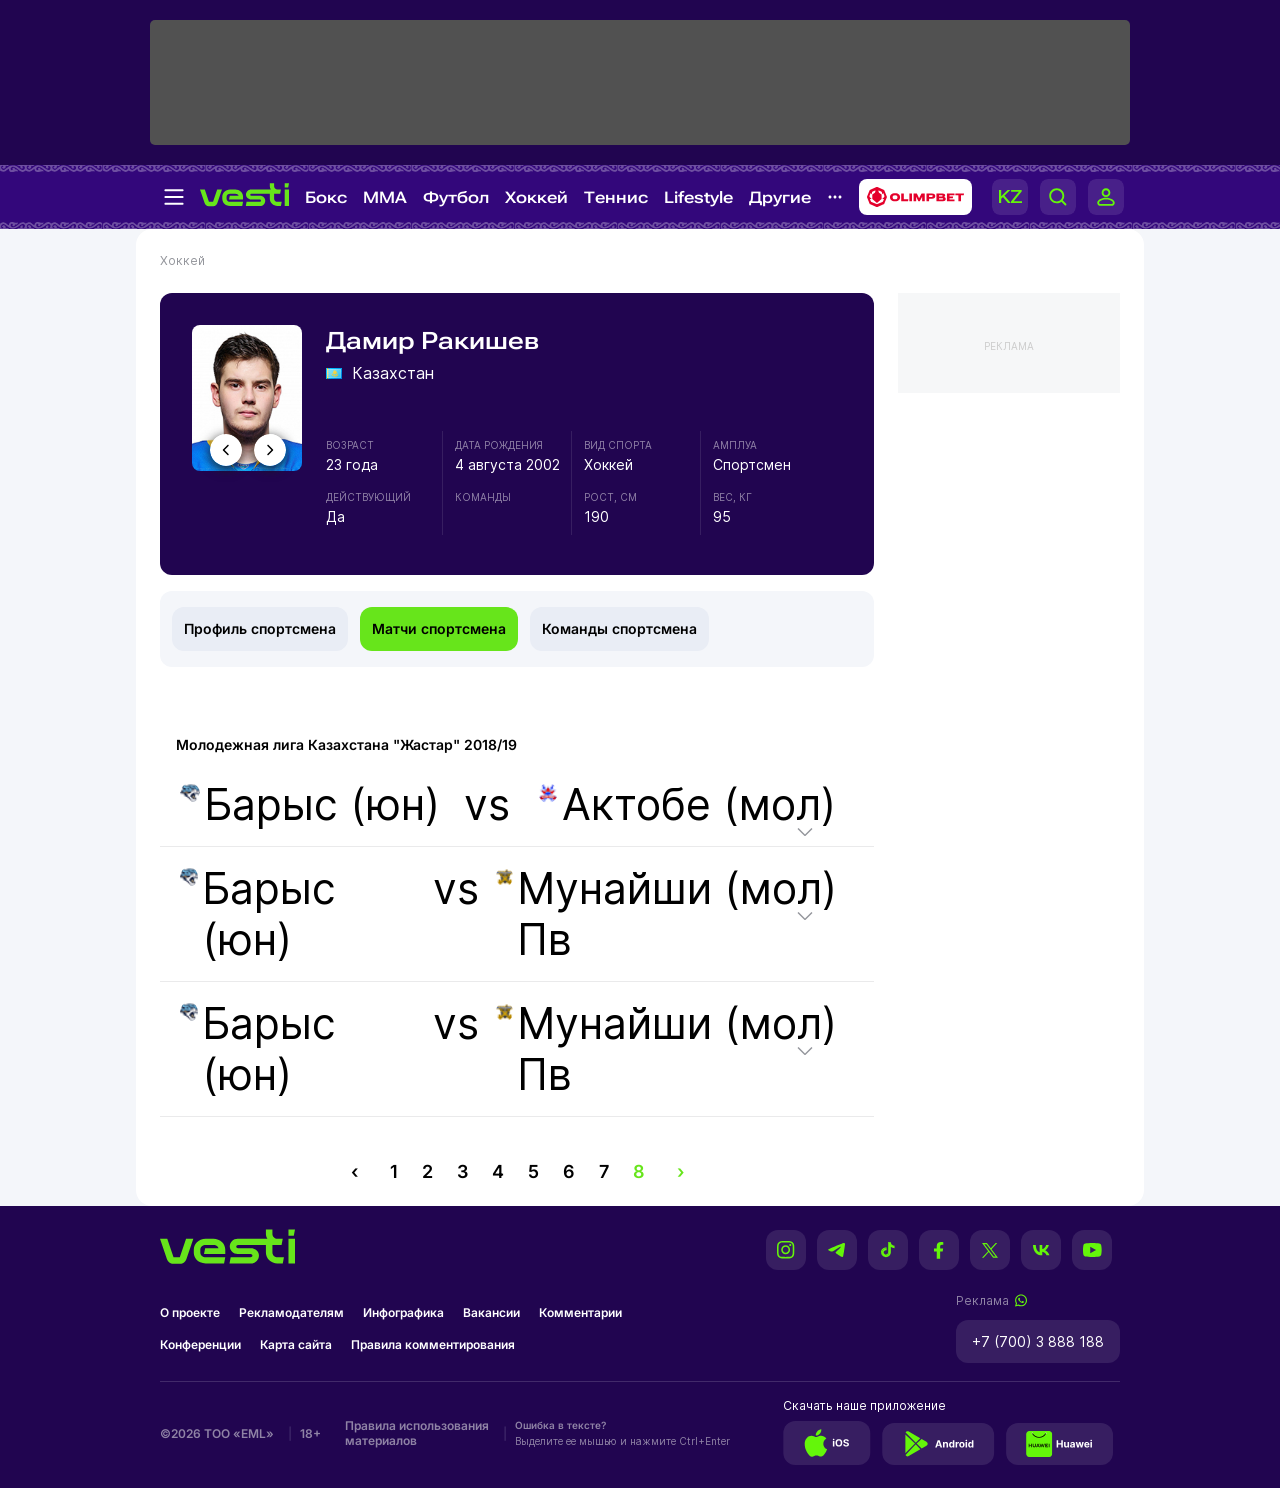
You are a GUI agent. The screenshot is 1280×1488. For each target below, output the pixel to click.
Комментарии (580, 1312)
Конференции (200, 1344)
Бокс (326, 197)
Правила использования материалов (417, 1433)
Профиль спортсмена (260, 628)
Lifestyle (698, 197)
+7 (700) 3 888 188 (1038, 1341)
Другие (780, 197)
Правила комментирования (433, 1344)
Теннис (616, 197)
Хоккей (536, 197)
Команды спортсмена (619, 628)
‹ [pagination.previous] (354, 1171)
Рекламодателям (291, 1312)
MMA (385, 197)
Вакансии (491, 1312)
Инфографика (403, 1312)
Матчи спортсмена (439, 628)
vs (506, 804)
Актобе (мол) (687, 804)
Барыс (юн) (310, 804)
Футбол (456, 197)
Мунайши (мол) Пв (667, 914)
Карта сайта (296, 1344)
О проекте (190, 1312)
